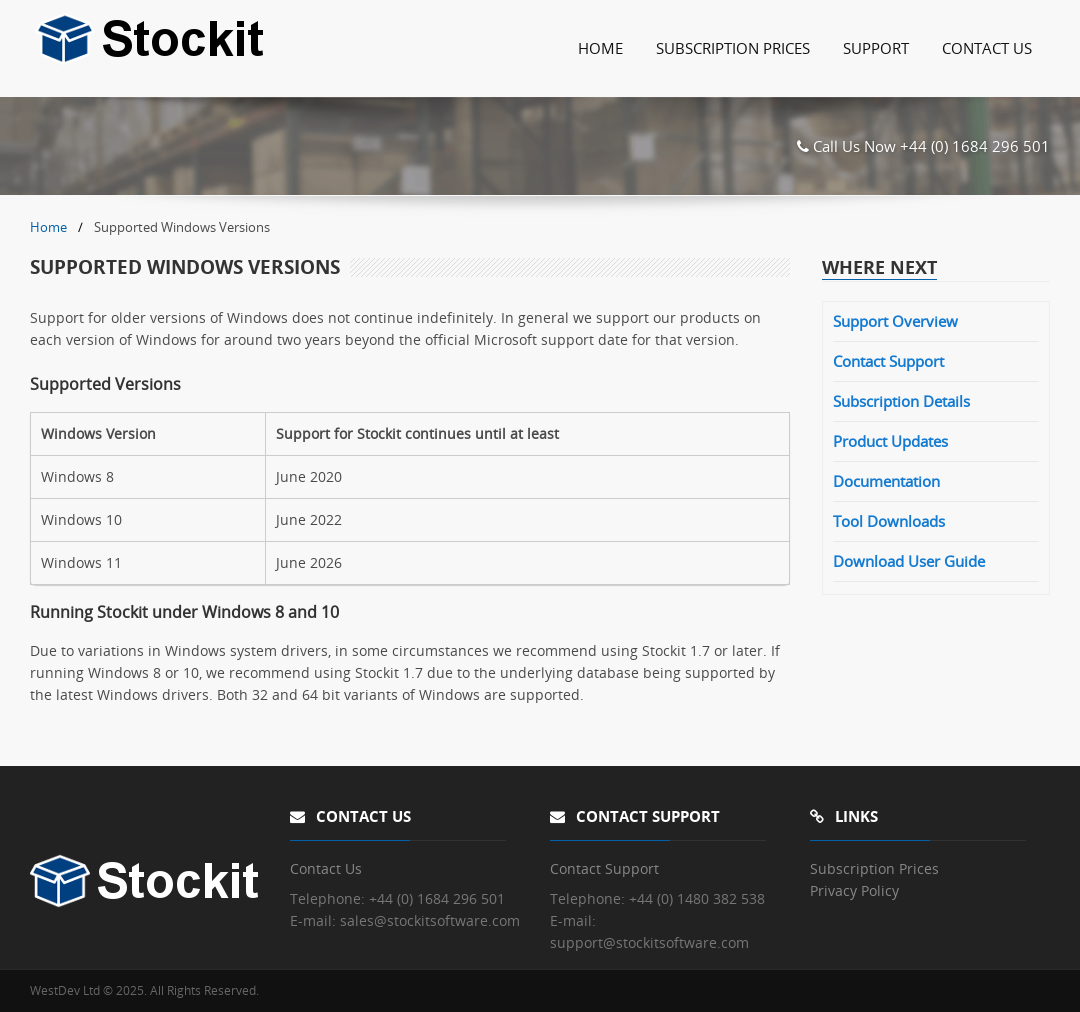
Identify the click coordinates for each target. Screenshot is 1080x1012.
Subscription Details (901, 401)
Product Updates (890, 441)
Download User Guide (909, 561)
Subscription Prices (733, 48)
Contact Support (888, 361)
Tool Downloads (889, 521)
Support (876, 48)
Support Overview (895, 321)
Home (600, 48)
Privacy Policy (854, 890)
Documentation (886, 481)
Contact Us (987, 48)
